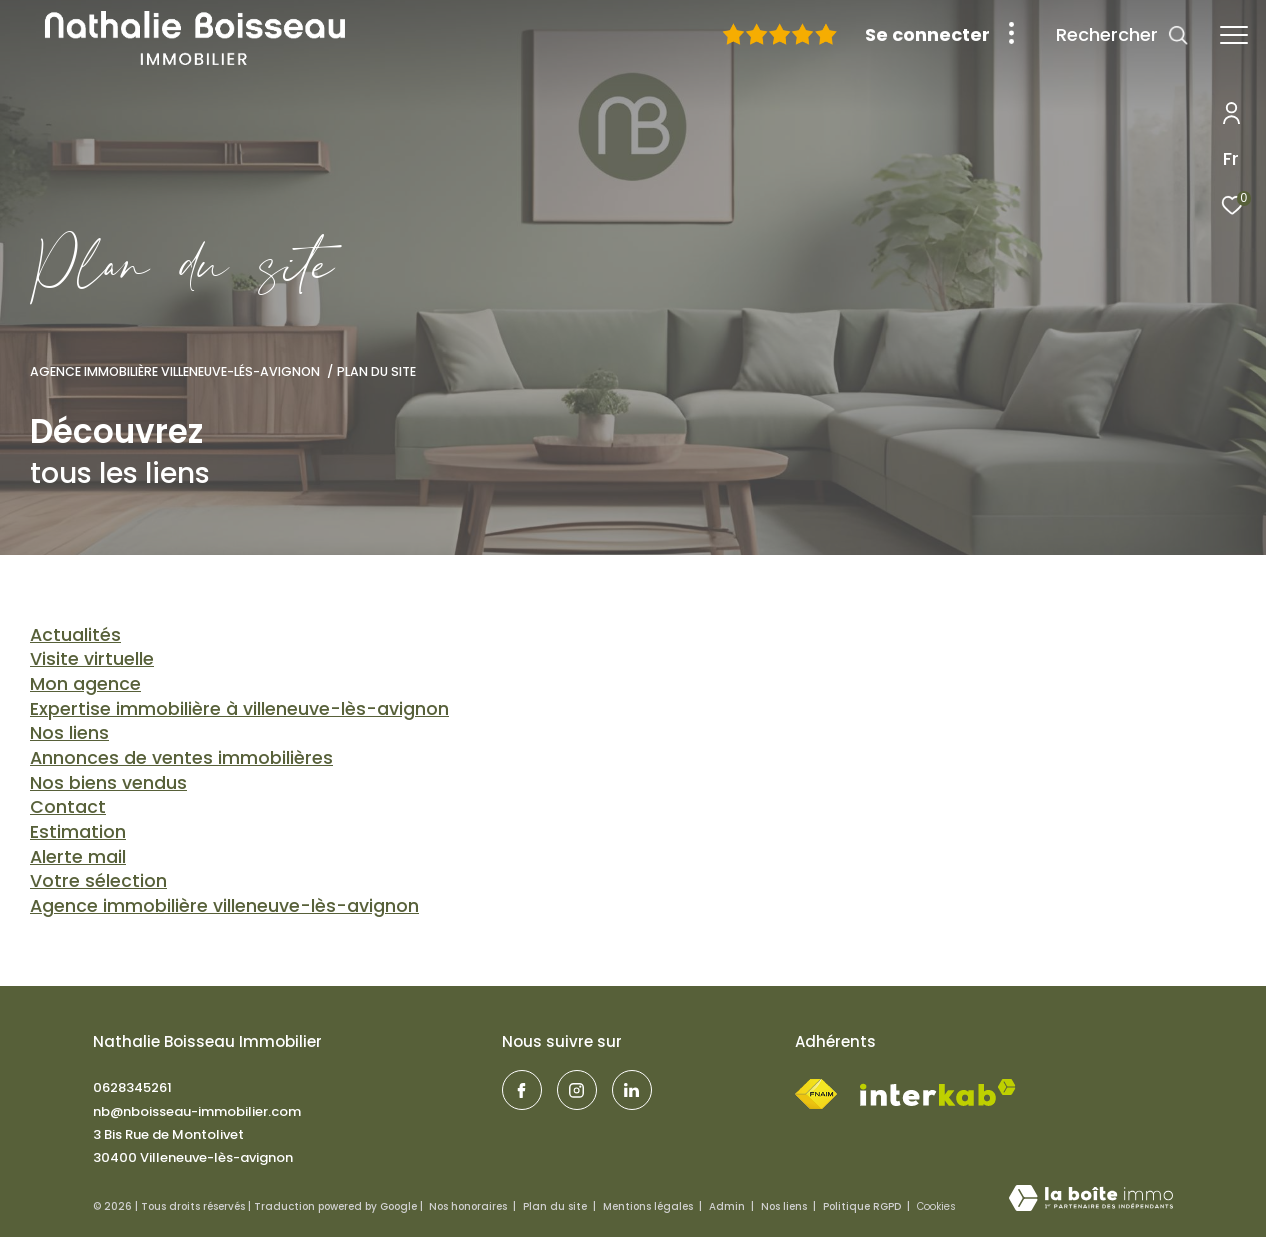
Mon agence (85, 683)
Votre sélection (98, 880)
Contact (68, 806)
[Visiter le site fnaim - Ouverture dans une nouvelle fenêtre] (816, 1089)
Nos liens (69, 732)
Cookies (936, 1207)
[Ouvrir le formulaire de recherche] (1122, 35)
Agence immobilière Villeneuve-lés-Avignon (175, 371)
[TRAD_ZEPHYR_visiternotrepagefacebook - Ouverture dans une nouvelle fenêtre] (522, 1090)
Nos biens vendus (108, 782)
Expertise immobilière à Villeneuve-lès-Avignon (239, 708)
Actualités (75, 634)
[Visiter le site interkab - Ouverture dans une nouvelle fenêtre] (938, 1092)
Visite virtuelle (92, 658)
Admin (728, 1206)
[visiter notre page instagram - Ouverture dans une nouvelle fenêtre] (577, 1090)
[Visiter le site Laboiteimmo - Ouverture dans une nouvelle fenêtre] (1091, 1199)
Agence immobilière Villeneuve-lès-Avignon (224, 905)
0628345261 (132, 1087)
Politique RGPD (862, 1206)
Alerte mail (78, 856)
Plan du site (556, 1206)
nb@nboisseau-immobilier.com (197, 1111)
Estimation (78, 831)
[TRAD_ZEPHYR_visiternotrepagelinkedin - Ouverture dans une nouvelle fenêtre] (632, 1090)
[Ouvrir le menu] (1234, 35)
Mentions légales (649, 1206)
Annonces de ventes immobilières (181, 757)
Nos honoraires (469, 1206)
